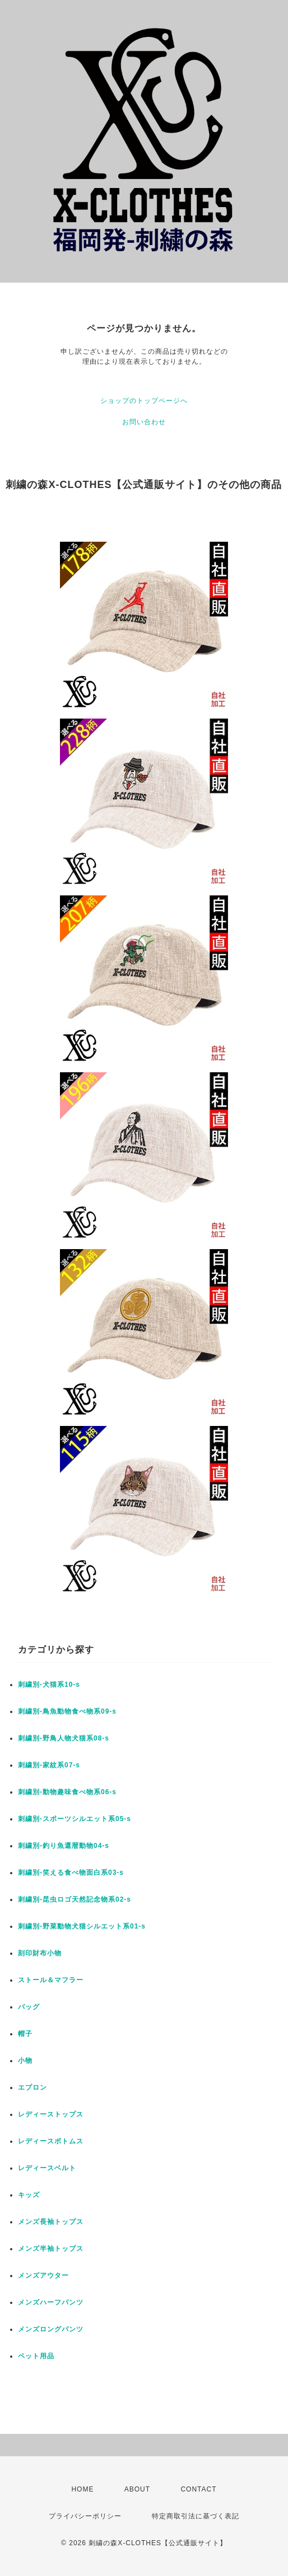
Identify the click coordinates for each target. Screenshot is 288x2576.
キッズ (29, 2195)
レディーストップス (50, 2114)
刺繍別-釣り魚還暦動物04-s (63, 1846)
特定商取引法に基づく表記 (195, 2516)
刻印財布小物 (40, 1953)
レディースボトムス (50, 2141)
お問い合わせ (144, 422)
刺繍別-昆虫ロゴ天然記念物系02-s (74, 1899)
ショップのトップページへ (144, 401)
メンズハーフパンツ (50, 2302)
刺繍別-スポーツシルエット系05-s (74, 1819)
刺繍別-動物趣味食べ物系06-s (67, 1792)
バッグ (29, 2007)
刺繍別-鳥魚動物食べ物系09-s (67, 1711)
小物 (25, 2060)
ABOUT (137, 2489)
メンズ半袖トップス (50, 2249)
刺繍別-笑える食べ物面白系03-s (71, 1872)
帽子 (25, 2034)
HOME (82, 2489)
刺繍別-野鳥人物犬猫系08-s (63, 1738)
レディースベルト (47, 2168)
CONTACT (198, 2489)
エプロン (32, 2087)
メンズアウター (43, 2275)
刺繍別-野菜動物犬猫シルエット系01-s (82, 1926)
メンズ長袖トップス (50, 2222)
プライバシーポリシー (85, 2516)
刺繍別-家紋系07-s (49, 1765)
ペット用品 (36, 2356)
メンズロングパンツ (50, 2329)
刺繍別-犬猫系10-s (49, 1684)
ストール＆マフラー (50, 1980)
